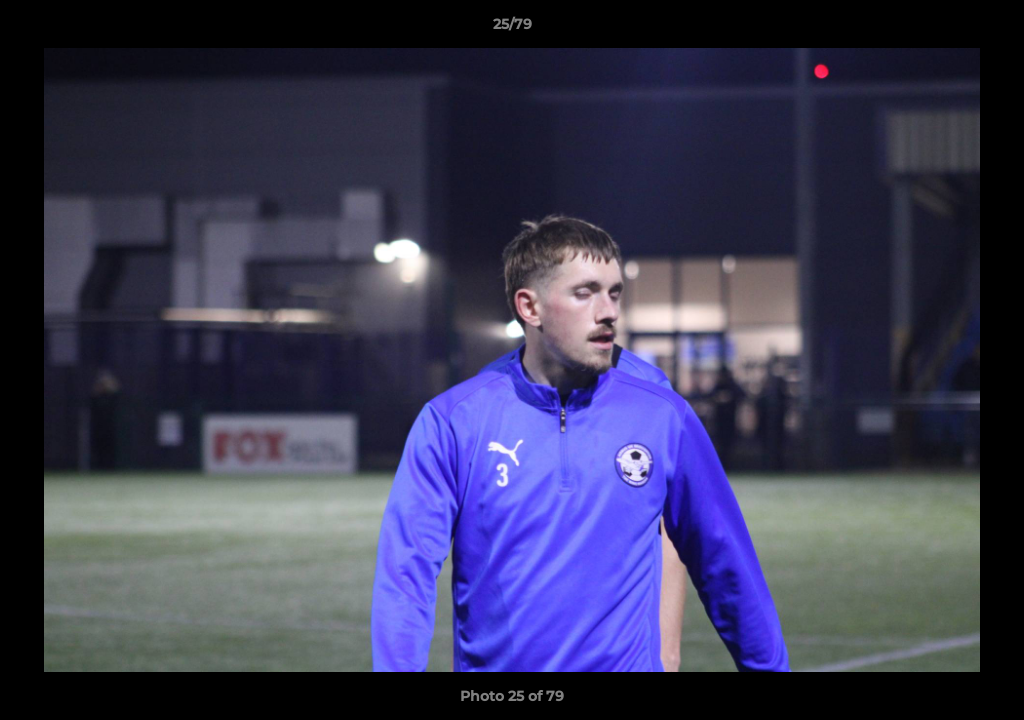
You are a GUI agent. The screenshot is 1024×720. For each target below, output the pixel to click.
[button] (988, 29)
